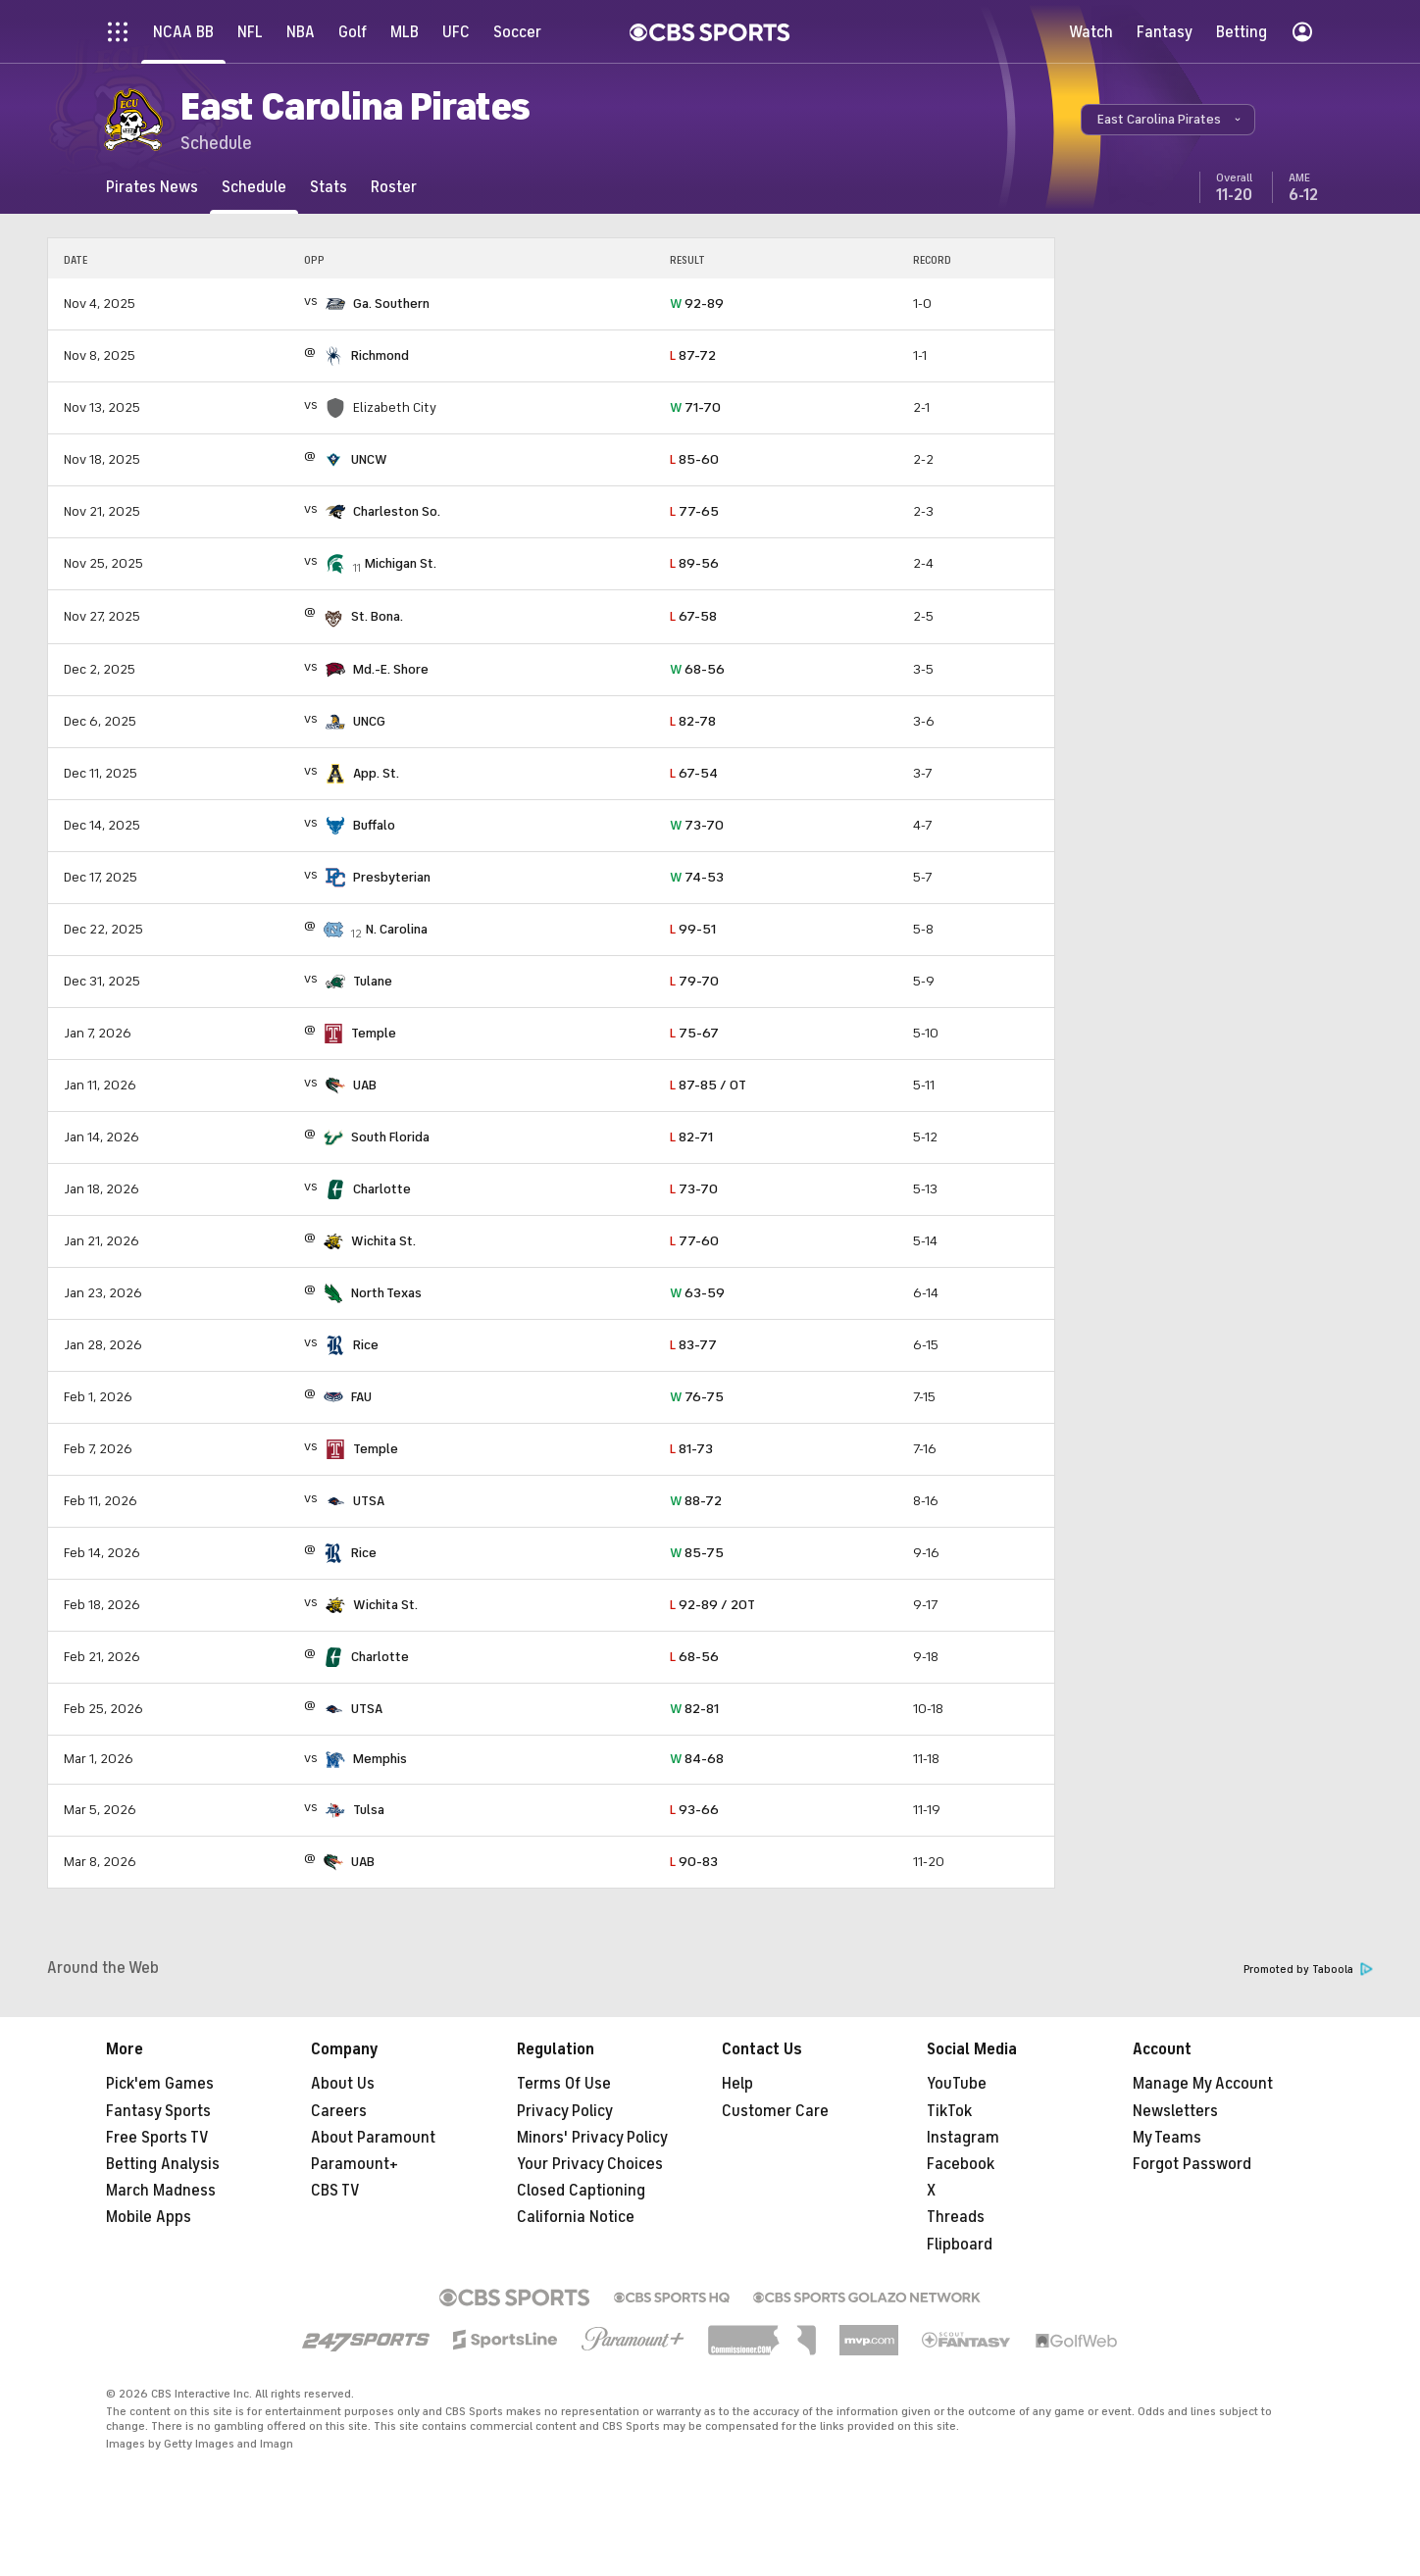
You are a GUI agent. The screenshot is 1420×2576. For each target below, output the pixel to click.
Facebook (960, 2164)
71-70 (695, 407)
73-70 (697, 825)
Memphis (380, 1758)
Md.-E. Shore (391, 669)
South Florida (390, 1137)
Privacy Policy (565, 2111)
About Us (343, 2084)
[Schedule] (254, 187)
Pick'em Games (160, 2084)
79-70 (694, 981)
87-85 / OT (708, 1085)
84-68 (697, 1758)
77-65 (694, 511)
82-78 (693, 721)
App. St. (376, 773)
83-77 (693, 1345)
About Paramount (373, 2137)
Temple (373, 1033)
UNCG (369, 721)
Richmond (380, 355)
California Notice (575, 2217)
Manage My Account (1203, 2084)
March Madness (161, 2190)
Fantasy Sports (158, 2111)
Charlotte (382, 1189)
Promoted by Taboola (1308, 1969)
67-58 (693, 616)
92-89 (697, 303)
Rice (366, 1345)
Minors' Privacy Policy (592, 2137)
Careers (339, 2111)
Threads (956, 2217)
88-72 (696, 1500)
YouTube (957, 2084)
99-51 (693, 929)
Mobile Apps (148, 2217)
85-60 (694, 459)
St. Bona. (377, 616)
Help (737, 2084)
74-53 (697, 877)
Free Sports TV (157, 2137)
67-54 (694, 773)
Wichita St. (383, 1241)
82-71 (691, 1137)
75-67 (694, 1033)
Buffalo (374, 825)
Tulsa (368, 1809)
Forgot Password (1192, 2164)
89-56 (694, 563)
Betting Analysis (163, 2164)
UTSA (368, 1500)
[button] (1168, 119)
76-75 (697, 1397)
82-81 (694, 1708)
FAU (361, 1397)
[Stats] (328, 187)
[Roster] (394, 187)
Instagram (963, 2137)
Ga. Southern (391, 303)
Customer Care (775, 2111)
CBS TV (335, 2190)
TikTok (949, 2111)
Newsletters (1175, 2111)
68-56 (697, 669)
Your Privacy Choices (590, 2164)
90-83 (694, 1861)
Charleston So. (396, 511)
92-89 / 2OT (712, 1604)
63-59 (697, 1293)
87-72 (693, 355)
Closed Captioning (581, 2190)
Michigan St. (400, 563)
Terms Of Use (564, 2084)
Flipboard (959, 2244)
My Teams (1167, 2137)
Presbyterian (392, 877)
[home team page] (335, 304)
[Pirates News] (152, 187)
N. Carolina (397, 929)
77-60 (694, 1241)
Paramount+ (354, 2164)
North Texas (386, 1293)
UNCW (369, 459)
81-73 (691, 1448)
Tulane (372, 981)
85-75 (697, 1552)
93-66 (694, 1809)
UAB (365, 1085)
